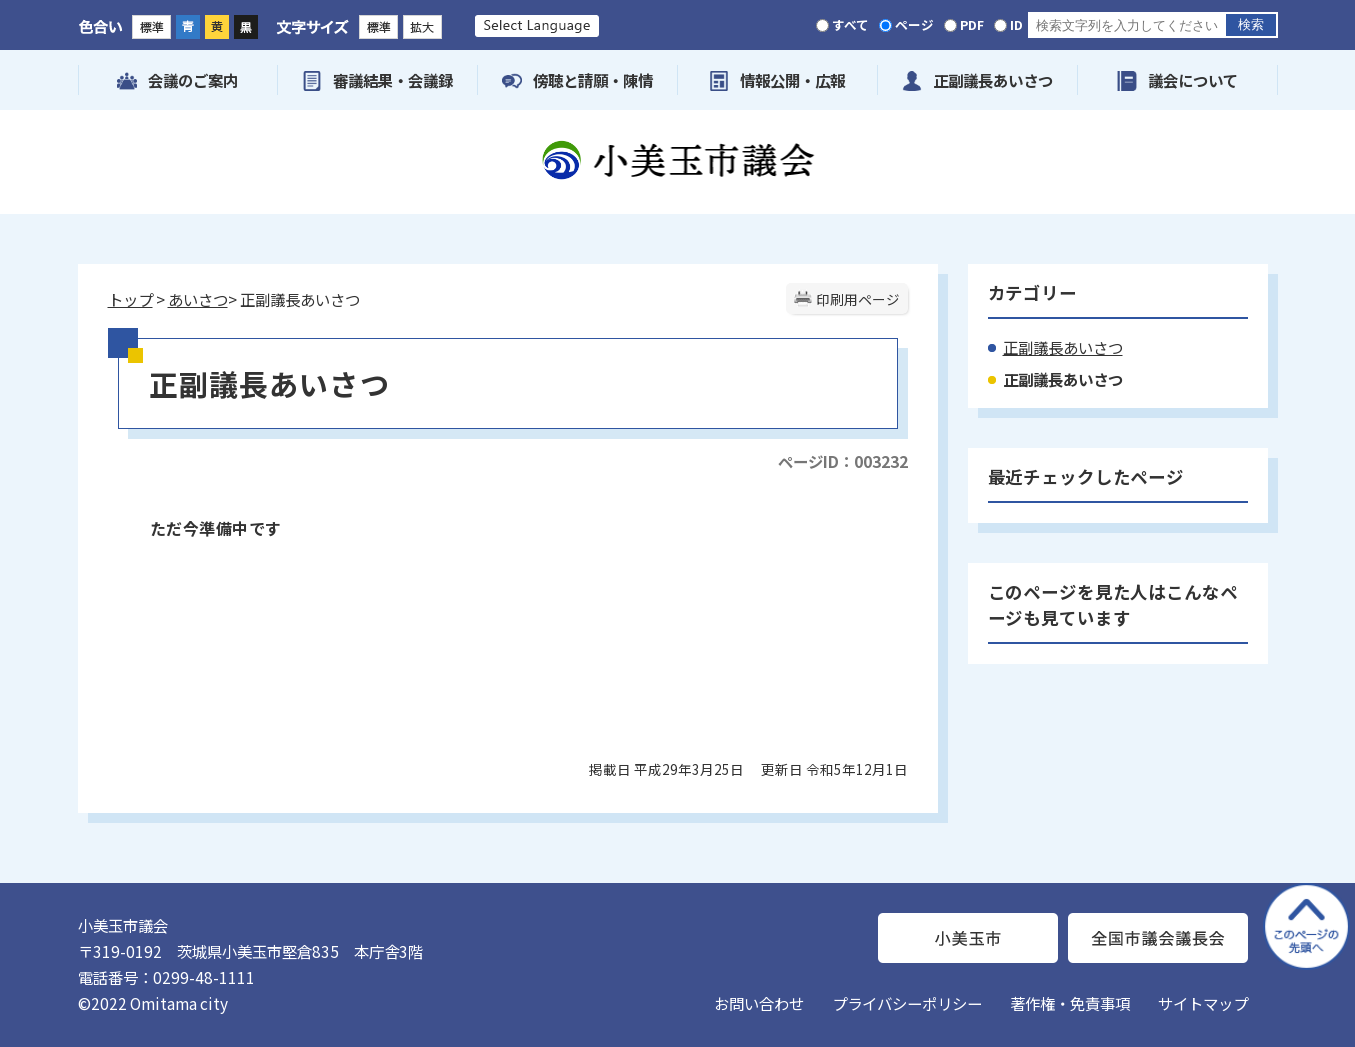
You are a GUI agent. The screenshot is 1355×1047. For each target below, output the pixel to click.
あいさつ (198, 299)
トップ (130, 299)
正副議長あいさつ (1063, 347)
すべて (850, 24)
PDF (972, 24)
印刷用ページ (858, 299)
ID (1016, 24)
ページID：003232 (843, 461)
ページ (914, 24)
